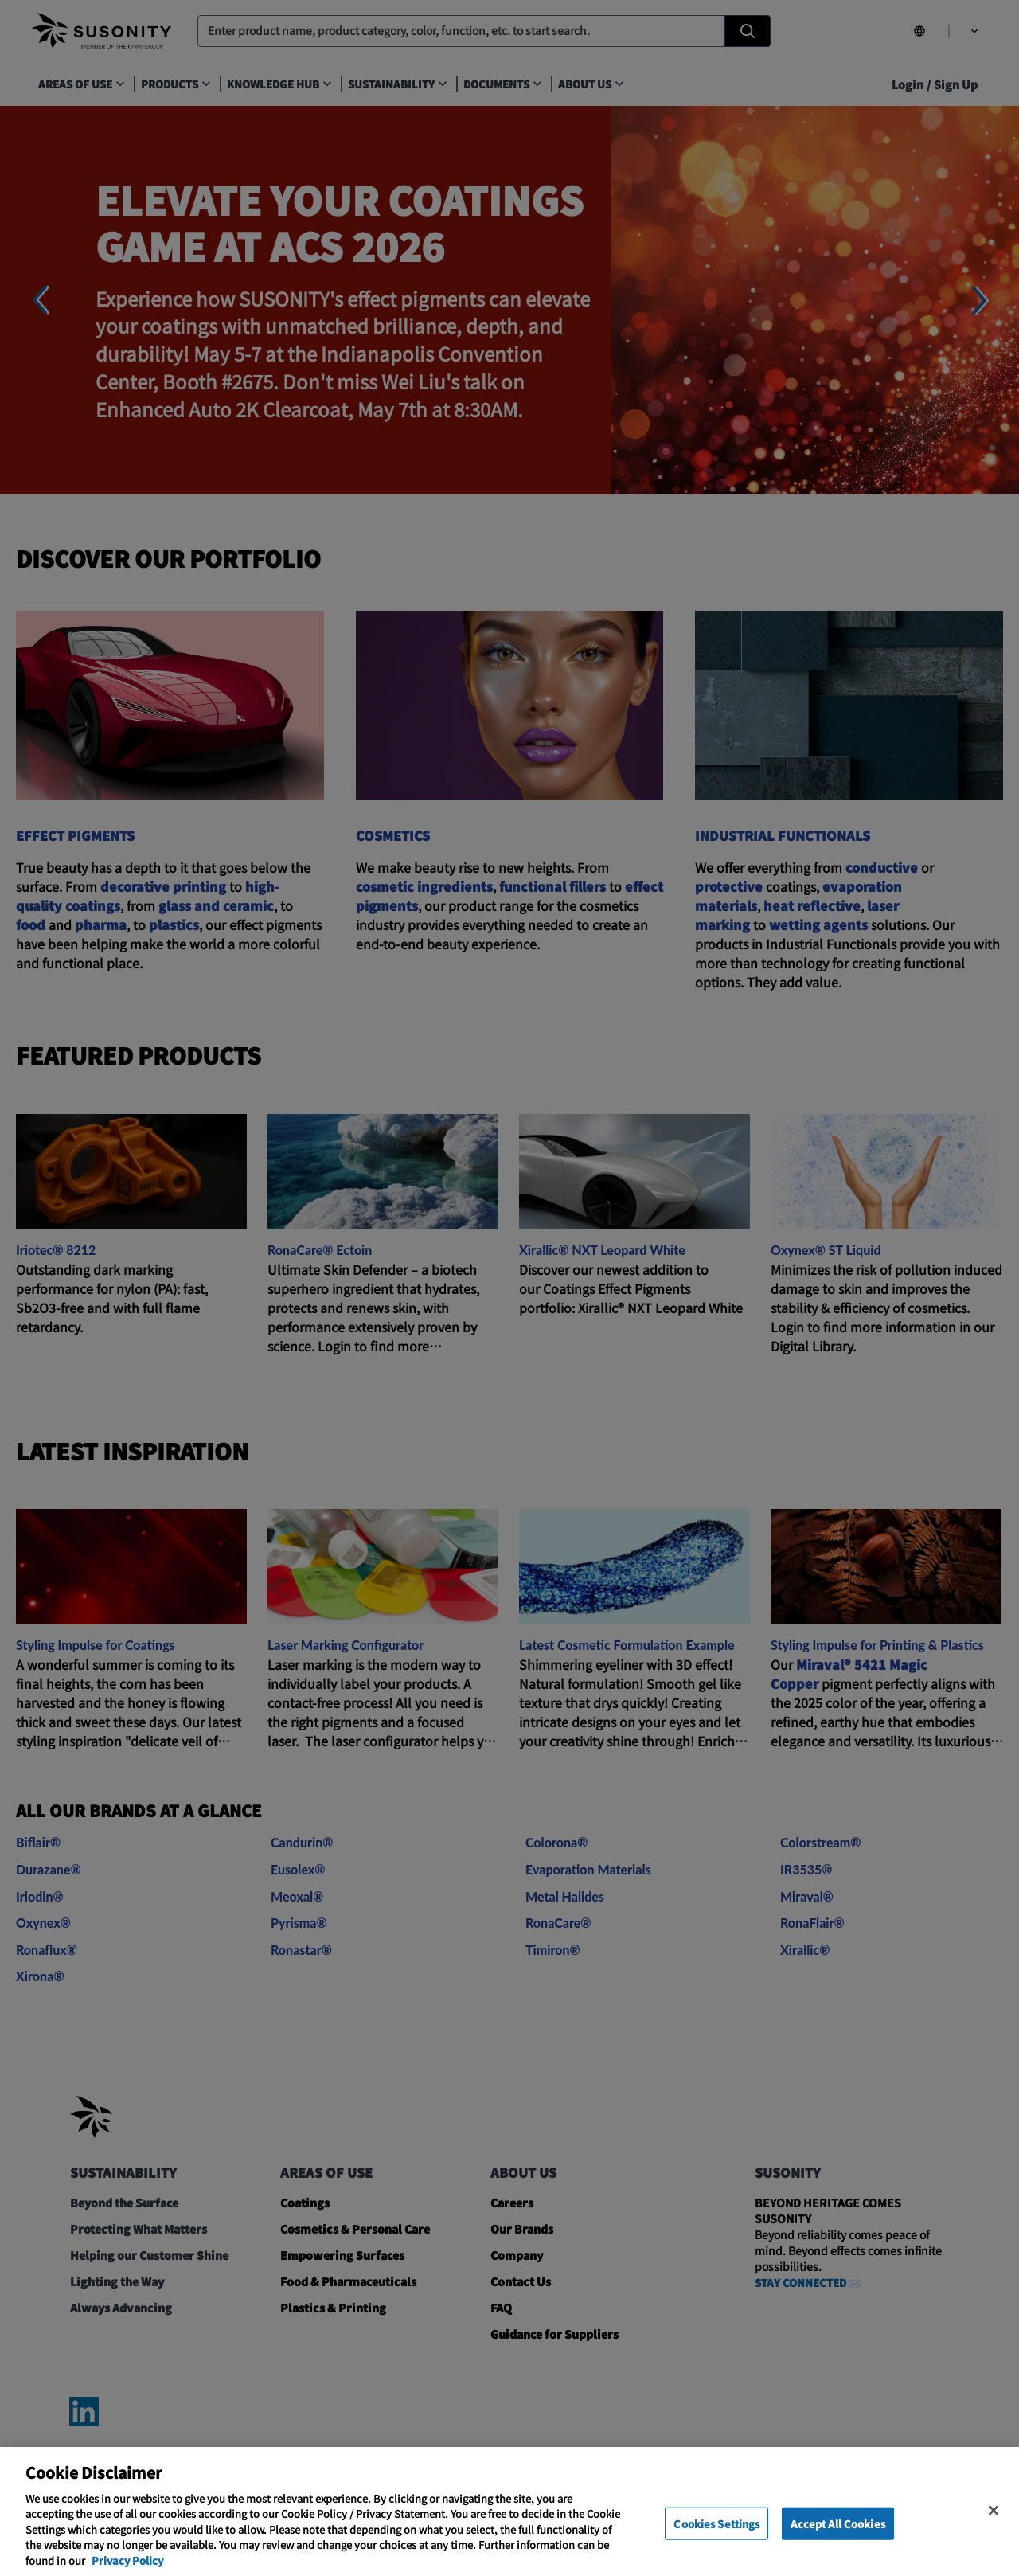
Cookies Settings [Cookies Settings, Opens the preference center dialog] (716, 2542)
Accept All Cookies (837, 2542)
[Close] (993, 2529)
